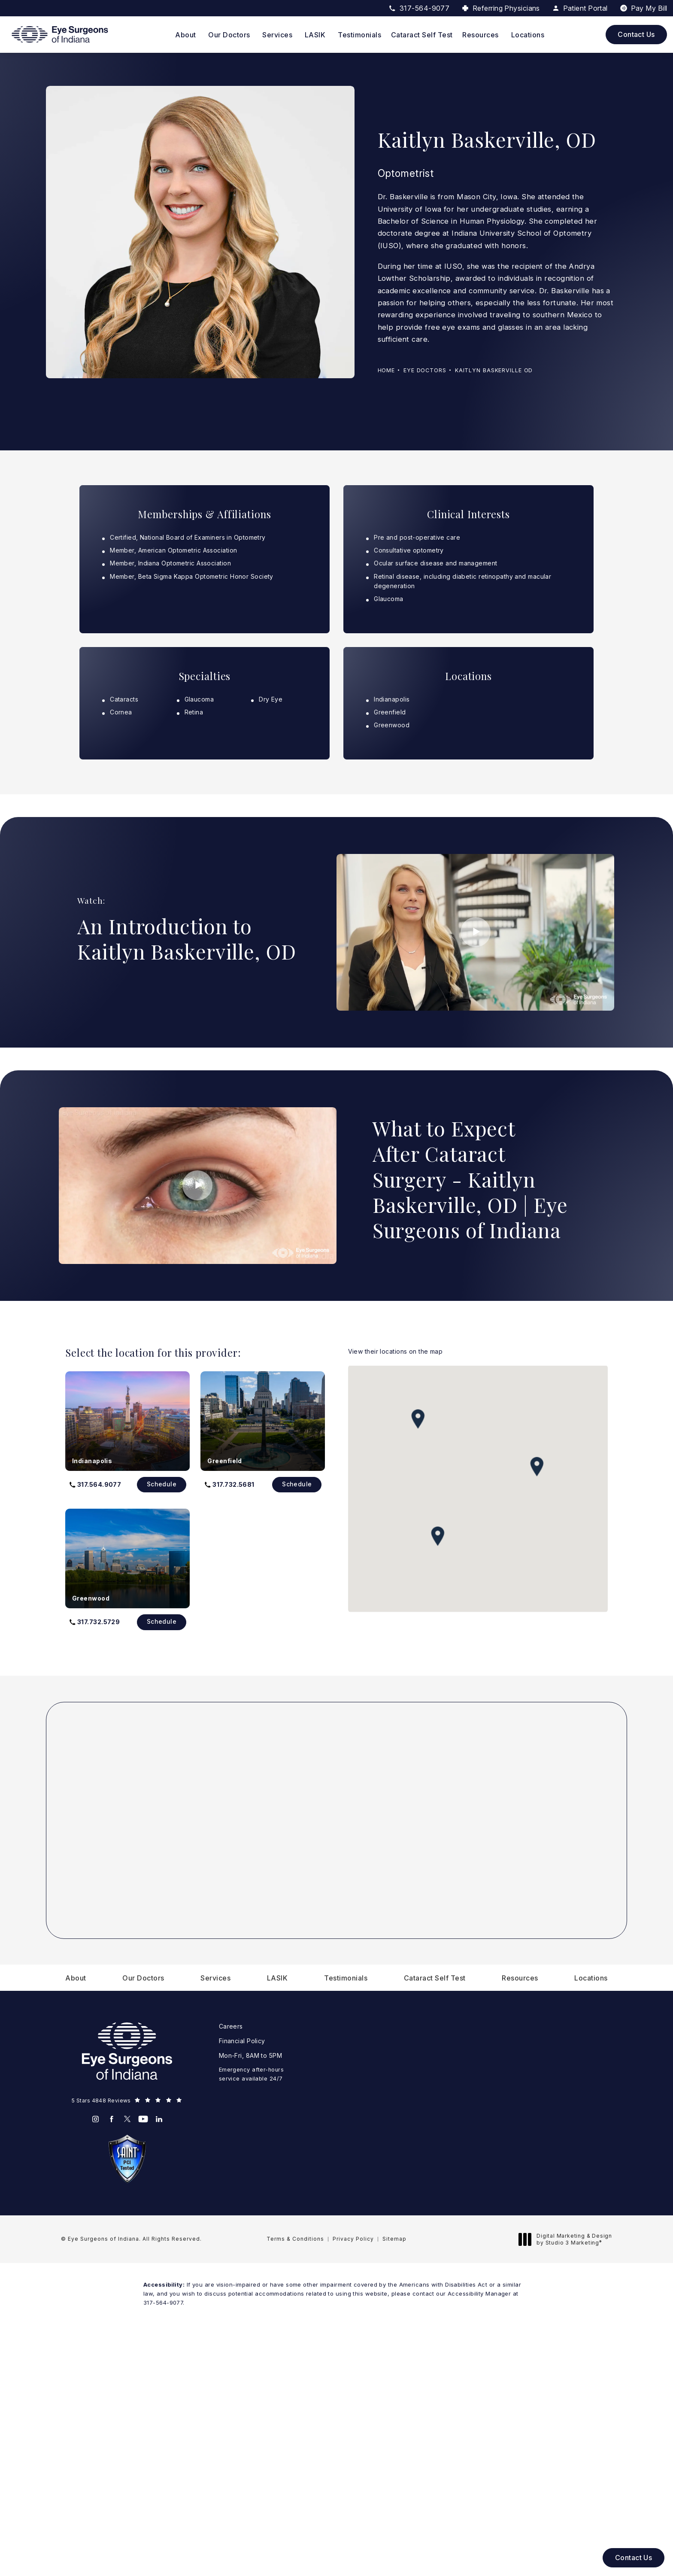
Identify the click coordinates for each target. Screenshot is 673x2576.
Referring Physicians (506, 8)
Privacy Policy (353, 2239)
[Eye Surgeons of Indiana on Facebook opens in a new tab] (111, 2119)
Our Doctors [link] (229, 34)
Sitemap (394, 2239)
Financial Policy (242, 2040)
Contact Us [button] (633, 2557)
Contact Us (636, 34)
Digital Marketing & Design (567, 2239)
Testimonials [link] (359, 34)
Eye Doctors (424, 370)
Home (386, 370)
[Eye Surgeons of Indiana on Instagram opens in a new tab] (95, 2119)
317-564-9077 (163, 2302)
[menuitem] (187, 35)
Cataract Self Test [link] (422, 34)
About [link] (185, 34)
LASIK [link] (315, 34)
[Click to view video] (475, 932)
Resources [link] (480, 34)
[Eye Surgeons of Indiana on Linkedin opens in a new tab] (159, 2119)
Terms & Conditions (295, 2239)
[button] (95, 1484)
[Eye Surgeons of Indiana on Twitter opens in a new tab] (127, 2119)
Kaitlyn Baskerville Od (494, 370)
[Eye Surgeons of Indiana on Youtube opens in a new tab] (143, 2119)
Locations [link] (528, 34)
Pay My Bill (649, 8)
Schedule (161, 1484)
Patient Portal (580, 8)
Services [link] (277, 34)
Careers (231, 2026)
